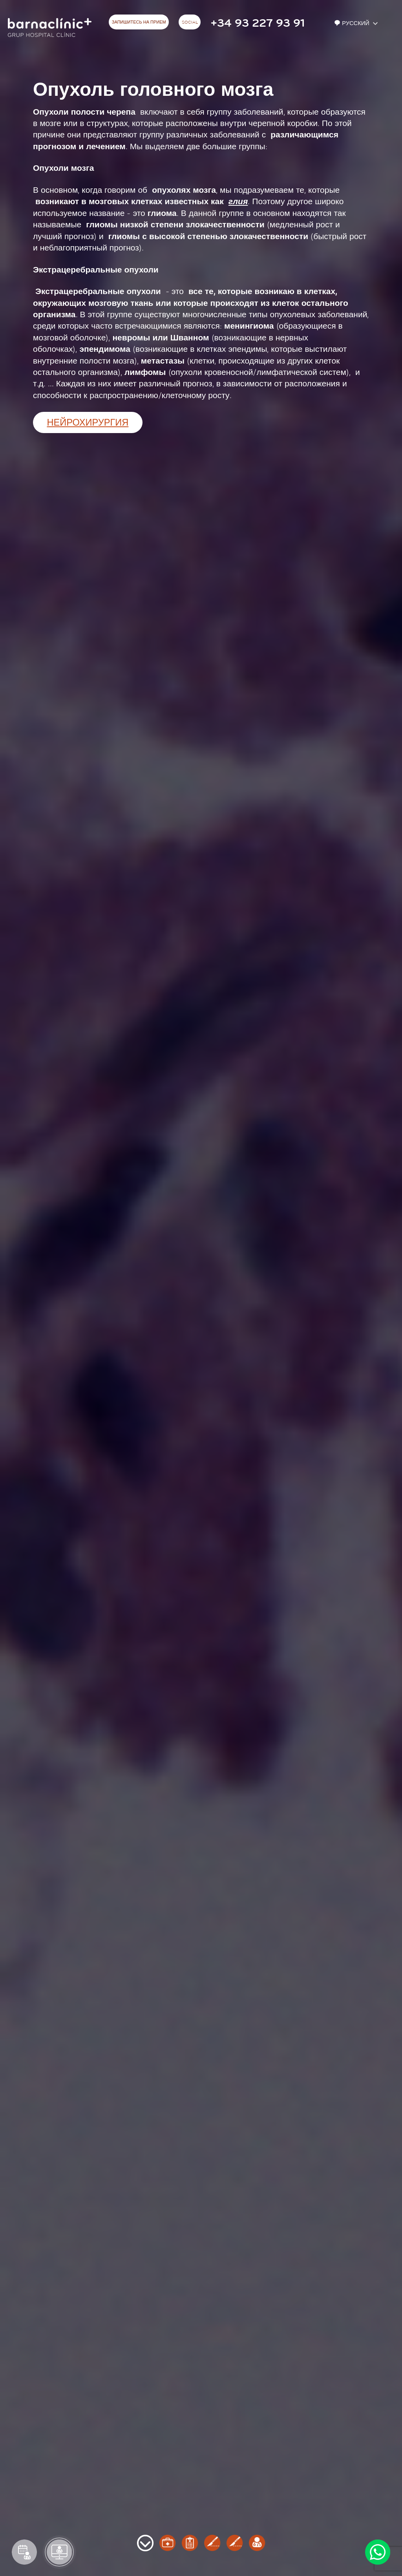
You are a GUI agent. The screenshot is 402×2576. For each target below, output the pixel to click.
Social (190, 22)
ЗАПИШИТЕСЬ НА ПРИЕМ (139, 22)
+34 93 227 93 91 (257, 23)
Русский (352, 23)
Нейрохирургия (87, 423)
